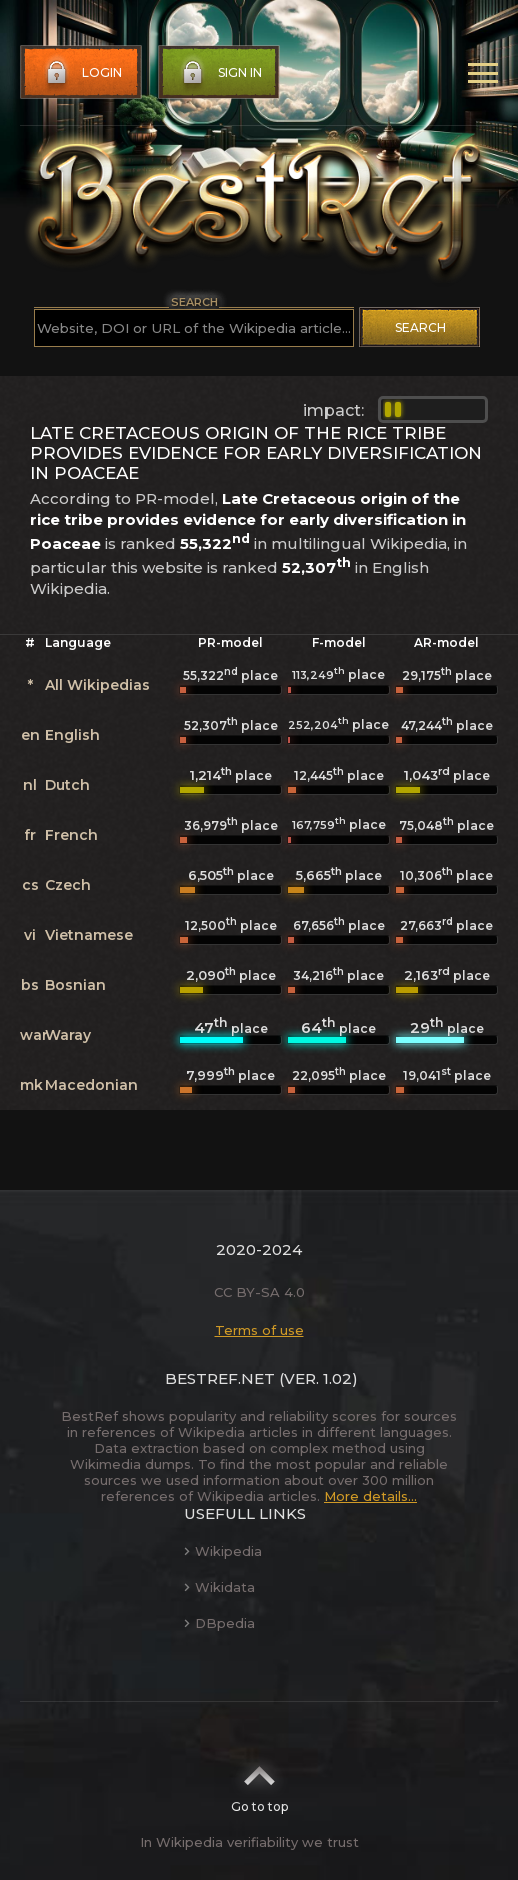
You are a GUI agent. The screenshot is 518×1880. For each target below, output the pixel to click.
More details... (370, 1496)
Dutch (67, 785)
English (72, 735)
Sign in (220, 73)
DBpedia (219, 1623)
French (71, 835)
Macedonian (91, 1085)
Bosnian (75, 985)
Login (82, 73)
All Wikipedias (97, 685)
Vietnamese (89, 935)
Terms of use (259, 1330)
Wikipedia (223, 1551)
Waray (68, 1035)
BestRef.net (220, 1378)
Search (420, 327)
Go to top (259, 1783)
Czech (68, 885)
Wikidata (219, 1587)
